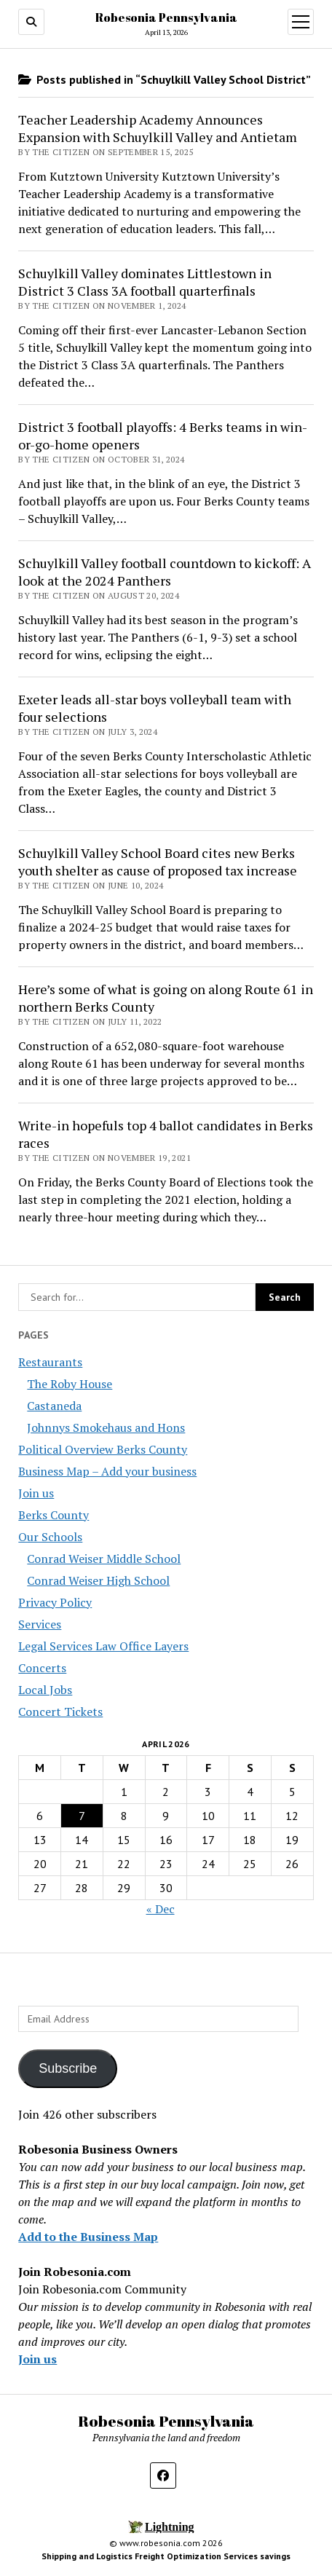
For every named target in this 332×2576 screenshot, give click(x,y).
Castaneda (54, 1406)
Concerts (42, 1668)
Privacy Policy (55, 1602)
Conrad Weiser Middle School (104, 1559)
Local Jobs (45, 1690)
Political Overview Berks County (102, 1449)
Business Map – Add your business (107, 1471)
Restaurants (50, 1362)
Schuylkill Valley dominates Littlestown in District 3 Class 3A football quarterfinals (145, 281)
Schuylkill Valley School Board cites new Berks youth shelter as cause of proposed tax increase (157, 861)
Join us (36, 1493)
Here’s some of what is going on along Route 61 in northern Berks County (165, 997)
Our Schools (50, 1537)
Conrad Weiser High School (98, 1580)
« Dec (160, 1909)
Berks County (53, 1515)
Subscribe (68, 2068)
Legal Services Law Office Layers (103, 1646)
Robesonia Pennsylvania (166, 17)
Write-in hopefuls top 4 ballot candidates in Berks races (165, 1133)
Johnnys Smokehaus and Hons (106, 1427)
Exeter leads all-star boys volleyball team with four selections (154, 707)
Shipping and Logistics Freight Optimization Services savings (166, 2556)
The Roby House (69, 1384)
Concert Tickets (60, 1711)
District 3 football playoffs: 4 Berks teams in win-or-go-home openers (162, 435)
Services (39, 1624)
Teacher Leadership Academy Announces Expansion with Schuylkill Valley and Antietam (157, 128)
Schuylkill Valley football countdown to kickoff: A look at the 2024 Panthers (164, 571)
